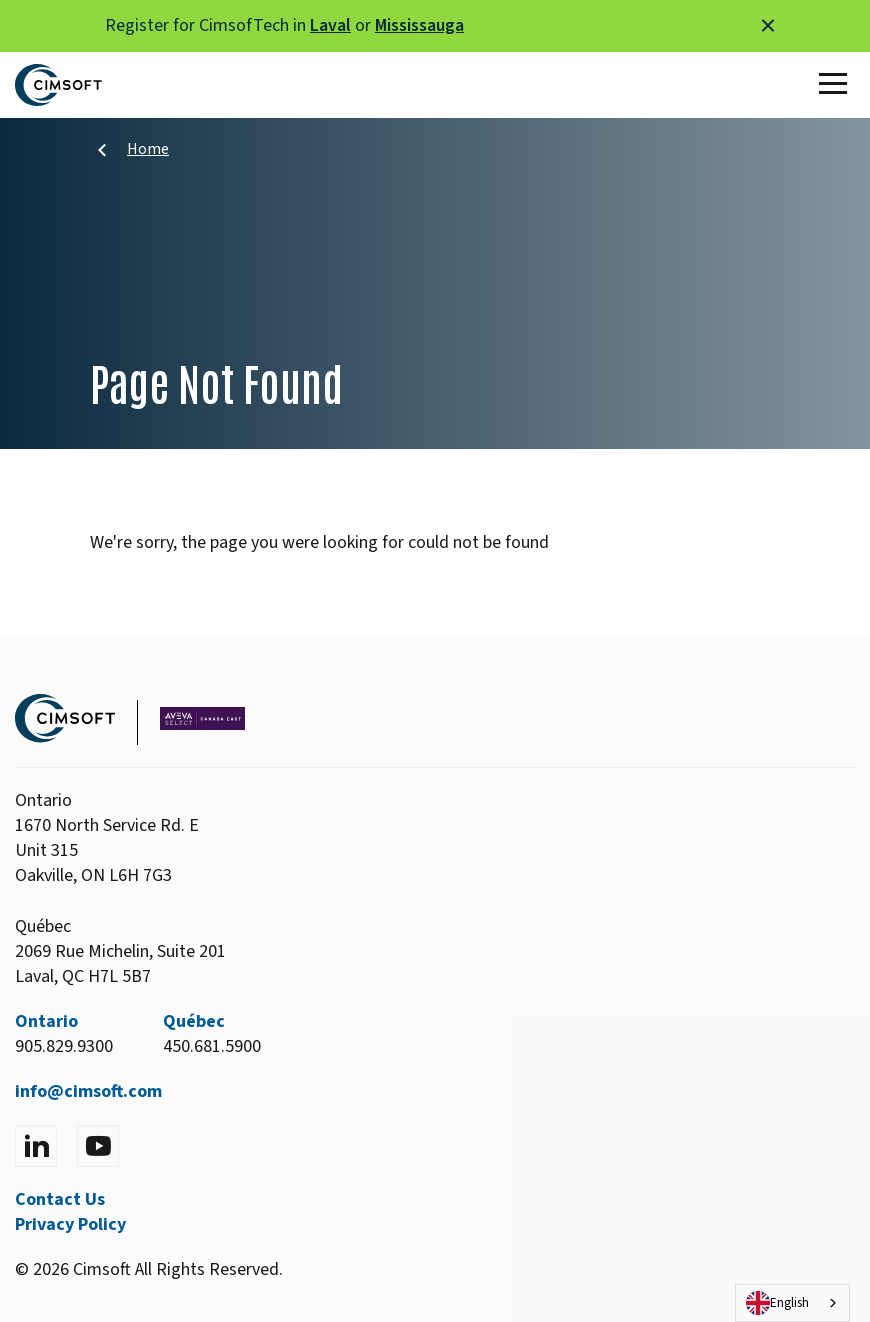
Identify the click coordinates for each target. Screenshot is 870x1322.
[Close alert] (768, 26)
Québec (194, 1021)
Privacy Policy (70, 1224)
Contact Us (60, 1199)
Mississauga (419, 25)
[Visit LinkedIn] (36, 1146)
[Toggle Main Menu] (837, 85)
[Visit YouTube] (98, 1146)
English (777, 1303)
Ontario (46, 1021)
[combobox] (792, 1303)
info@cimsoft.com (88, 1091)
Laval (330, 25)
